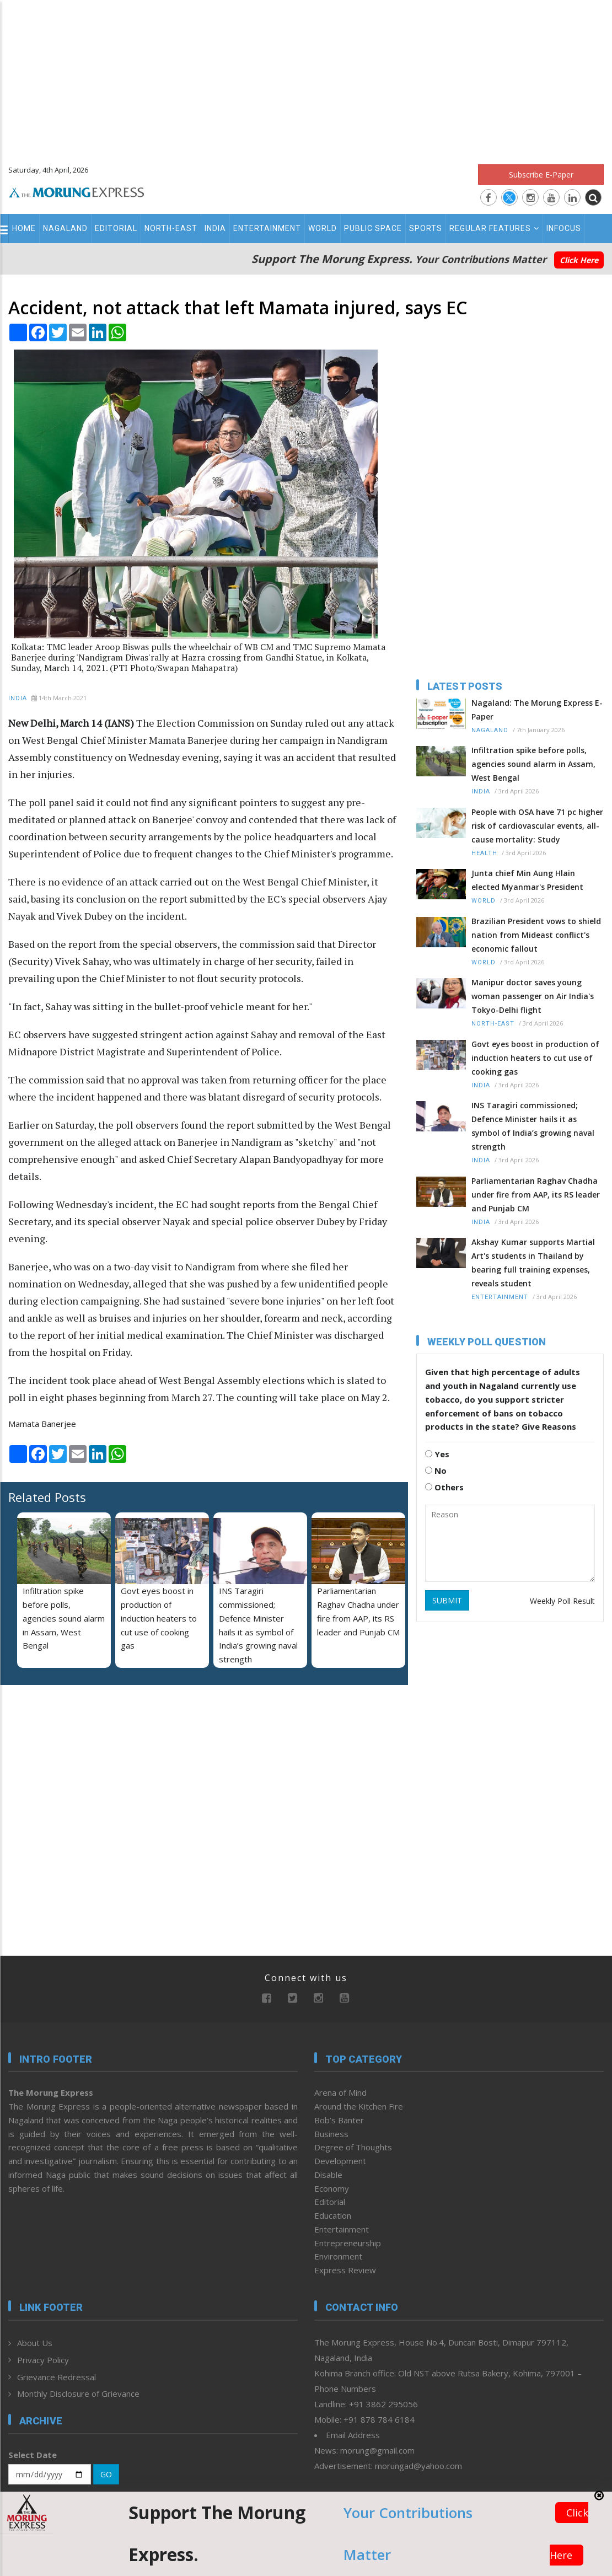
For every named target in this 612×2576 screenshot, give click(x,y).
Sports (425, 228)
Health (484, 853)
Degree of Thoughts (353, 2147)
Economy (331, 2188)
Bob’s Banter (339, 2120)
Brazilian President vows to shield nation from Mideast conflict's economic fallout (536, 935)
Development (340, 2160)
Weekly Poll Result (562, 1601)
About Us (34, 2342)
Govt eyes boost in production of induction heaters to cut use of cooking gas (159, 1618)
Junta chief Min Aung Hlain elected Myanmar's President (527, 880)
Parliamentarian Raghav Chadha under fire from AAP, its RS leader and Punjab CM (535, 1195)
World (322, 228)
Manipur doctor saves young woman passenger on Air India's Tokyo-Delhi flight (532, 996)
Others (444, 1487)
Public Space (373, 228)
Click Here (579, 260)
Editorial (116, 228)
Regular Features (494, 228)
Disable (328, 2174)
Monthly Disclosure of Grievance (78, 2393)
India (215, 228)
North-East (170, 228)
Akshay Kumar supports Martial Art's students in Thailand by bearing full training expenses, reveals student (533, 1263)
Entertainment (267, 228)
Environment (338, 2256)
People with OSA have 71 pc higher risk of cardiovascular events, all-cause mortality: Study (537, 826)
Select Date (32, 2454)
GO (106, 2474)
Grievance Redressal (56, 2376)
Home (24, 228)
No (436, 1470)
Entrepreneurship (347, 2242)
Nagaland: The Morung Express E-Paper (537, 709)
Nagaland (65, 228)
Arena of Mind (340, 2092)
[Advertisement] (306, 77)
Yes (437, 1453)
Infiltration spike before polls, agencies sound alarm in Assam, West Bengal (64, 1618)
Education (332, 2215)
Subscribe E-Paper (541, 174)
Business (331, 2133)
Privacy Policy (43, 2359)
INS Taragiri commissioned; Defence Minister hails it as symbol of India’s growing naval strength (532, 1126)
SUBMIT (447, 1600)
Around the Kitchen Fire (358, 2106)
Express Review (345, 2270)
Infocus (563, 228)
